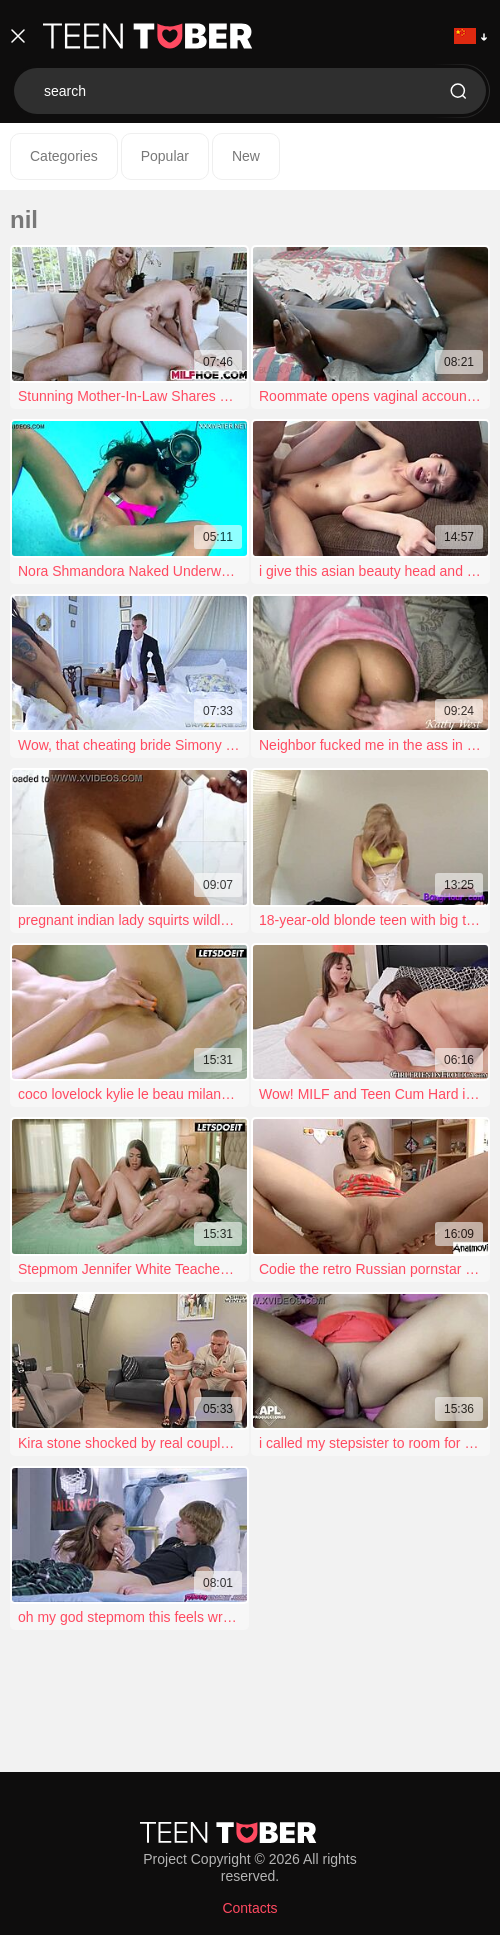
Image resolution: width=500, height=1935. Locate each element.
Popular (165, 156)
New (246, 156)
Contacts (249, 1908)
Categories (64, 156)
